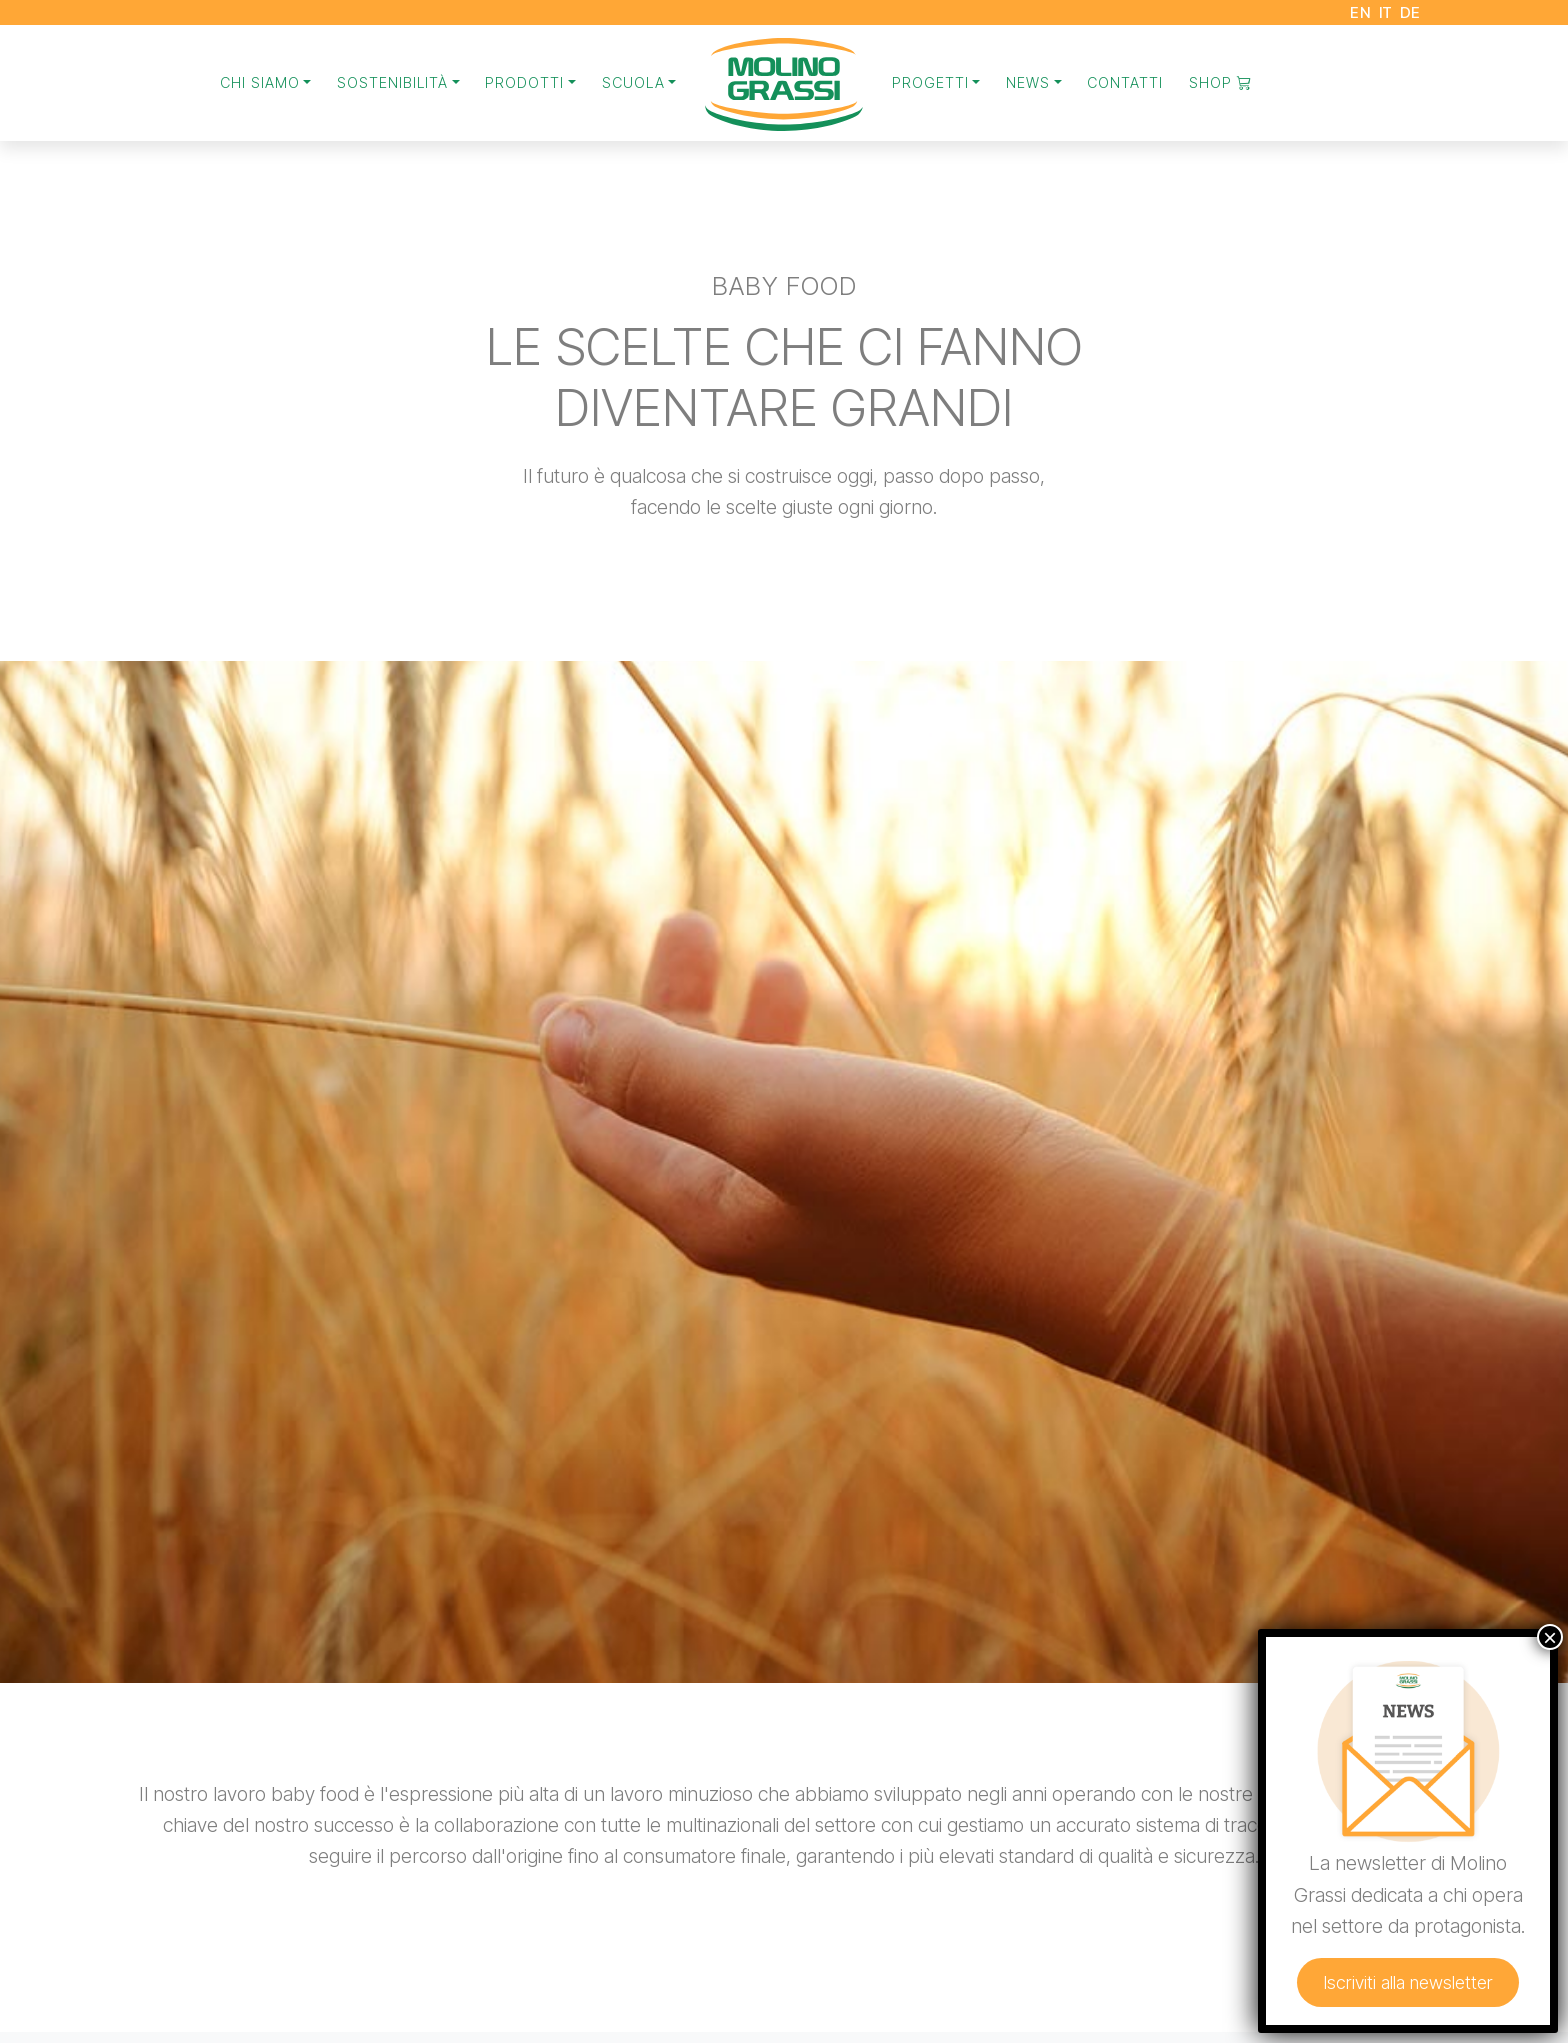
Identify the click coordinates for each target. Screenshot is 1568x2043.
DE (1410, 12)
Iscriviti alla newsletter (1425, 2011)
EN (1360, 12)
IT (1386, 12)
